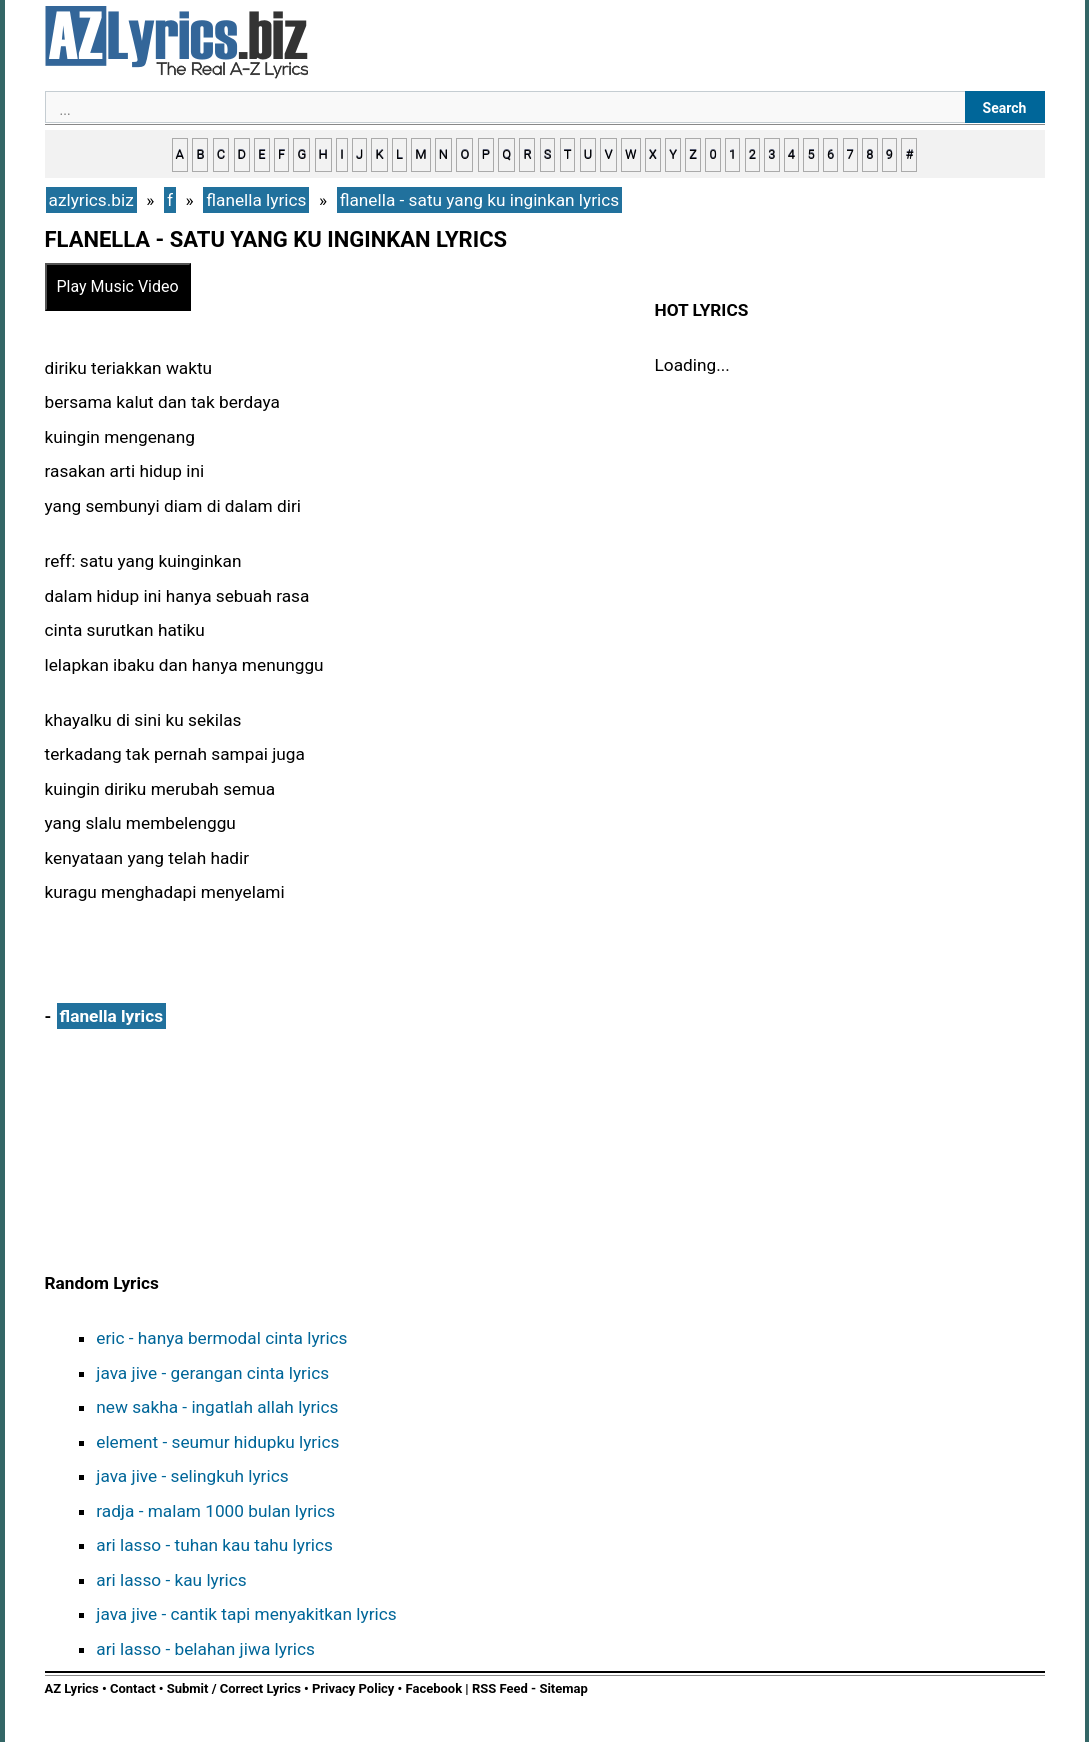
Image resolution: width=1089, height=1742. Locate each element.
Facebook (434, 1688)
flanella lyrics (111, 1016)
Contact (133, 1688)
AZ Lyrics (72, 1688)
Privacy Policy (353, 1688)
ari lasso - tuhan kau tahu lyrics (214, 1545)
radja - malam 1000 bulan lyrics (215, 1511)
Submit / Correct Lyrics (234, 1688)
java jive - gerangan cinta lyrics (212, 1373)
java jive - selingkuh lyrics (192, 1476)
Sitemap (563, 1688)
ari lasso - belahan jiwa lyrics (205, 1649)
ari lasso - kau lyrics (171, 1580)
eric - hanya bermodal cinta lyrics (221, 1338)
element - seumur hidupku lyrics (217, 1442)
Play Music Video (118, 286)
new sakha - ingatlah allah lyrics (217, 1407)
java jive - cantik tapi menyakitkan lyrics (246, 1614)
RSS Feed (501, 1688)
